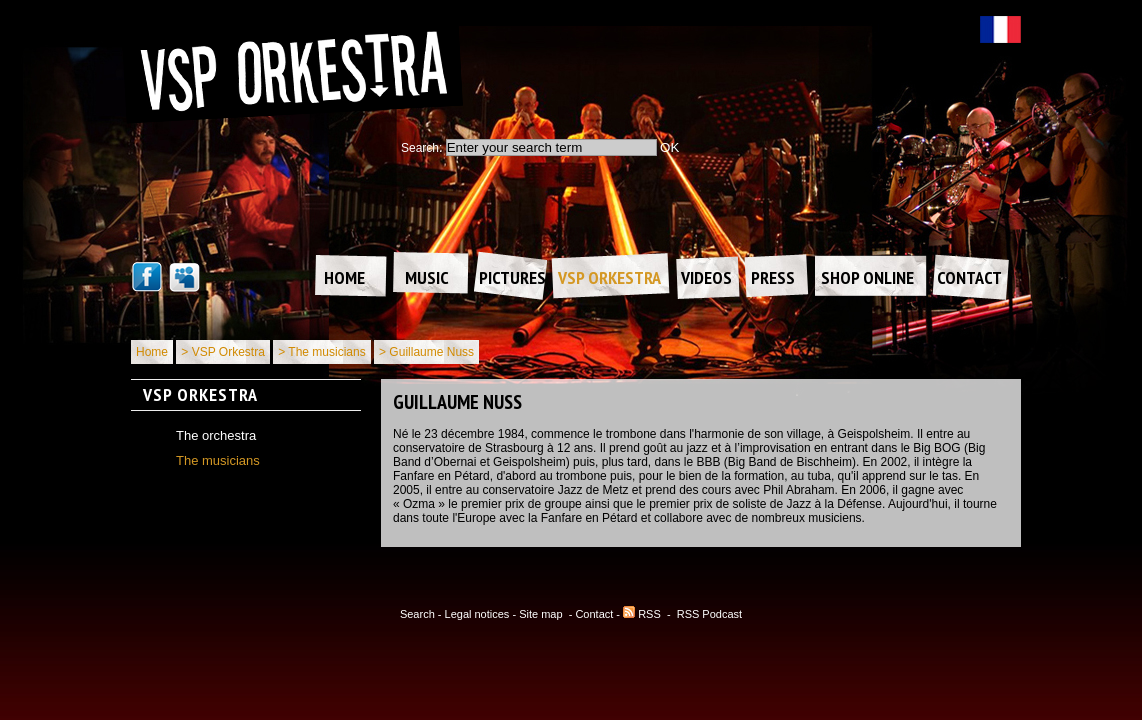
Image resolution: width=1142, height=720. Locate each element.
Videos (706, 277)
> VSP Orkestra (222, 352)
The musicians (218, 460)
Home (344, 277)
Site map (542, 614)
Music (427, 277)
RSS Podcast (709, 614)
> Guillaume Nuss (426, 352)
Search (417, 614)
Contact (969, 277)
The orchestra (216, 435)
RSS (642, 614)
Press (773, 277)
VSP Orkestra (609, 277)
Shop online (867, 277)
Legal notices (477, 614)
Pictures (512, 277)
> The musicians (322, 352)
